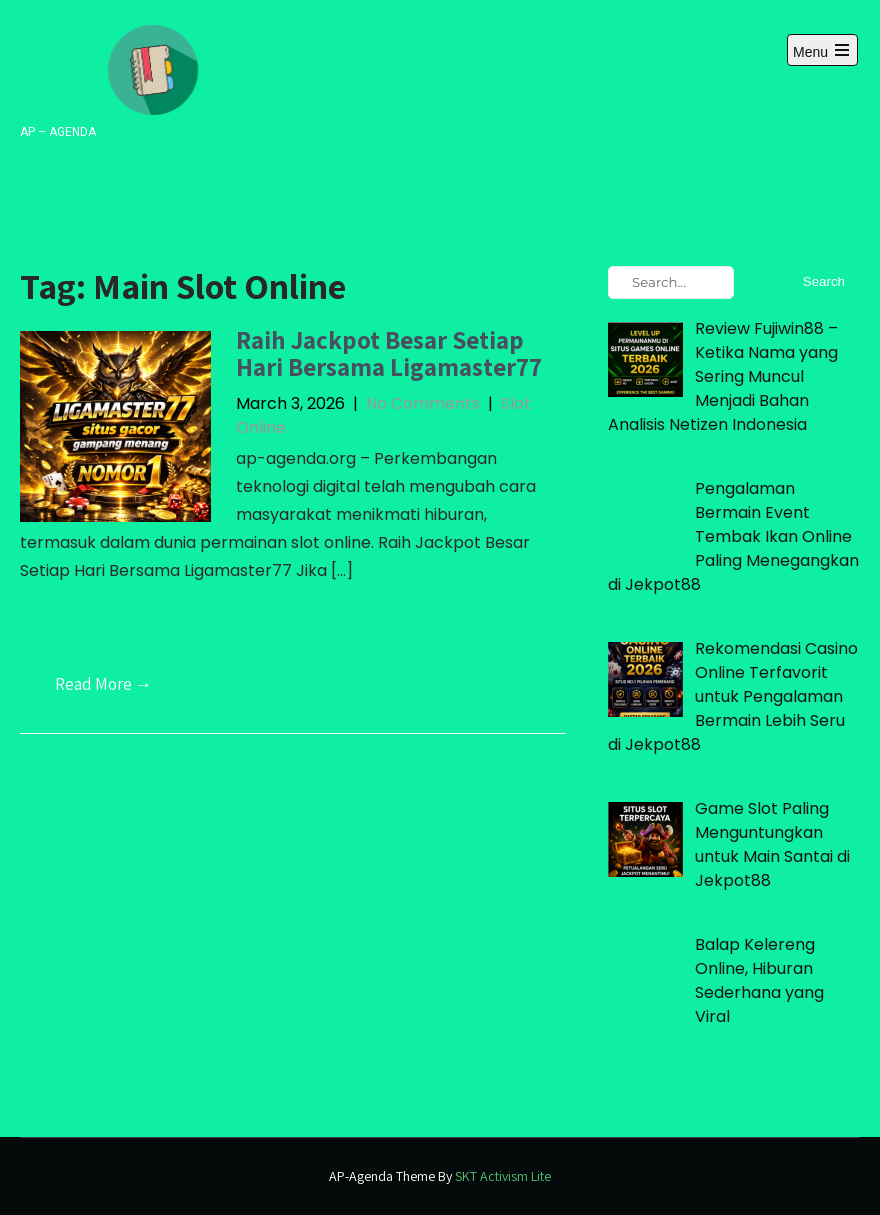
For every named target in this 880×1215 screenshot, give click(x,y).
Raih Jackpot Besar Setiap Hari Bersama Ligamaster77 (389, 353)
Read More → (103, 684)
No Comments (423, 403)
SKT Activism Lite (503, 1176)
